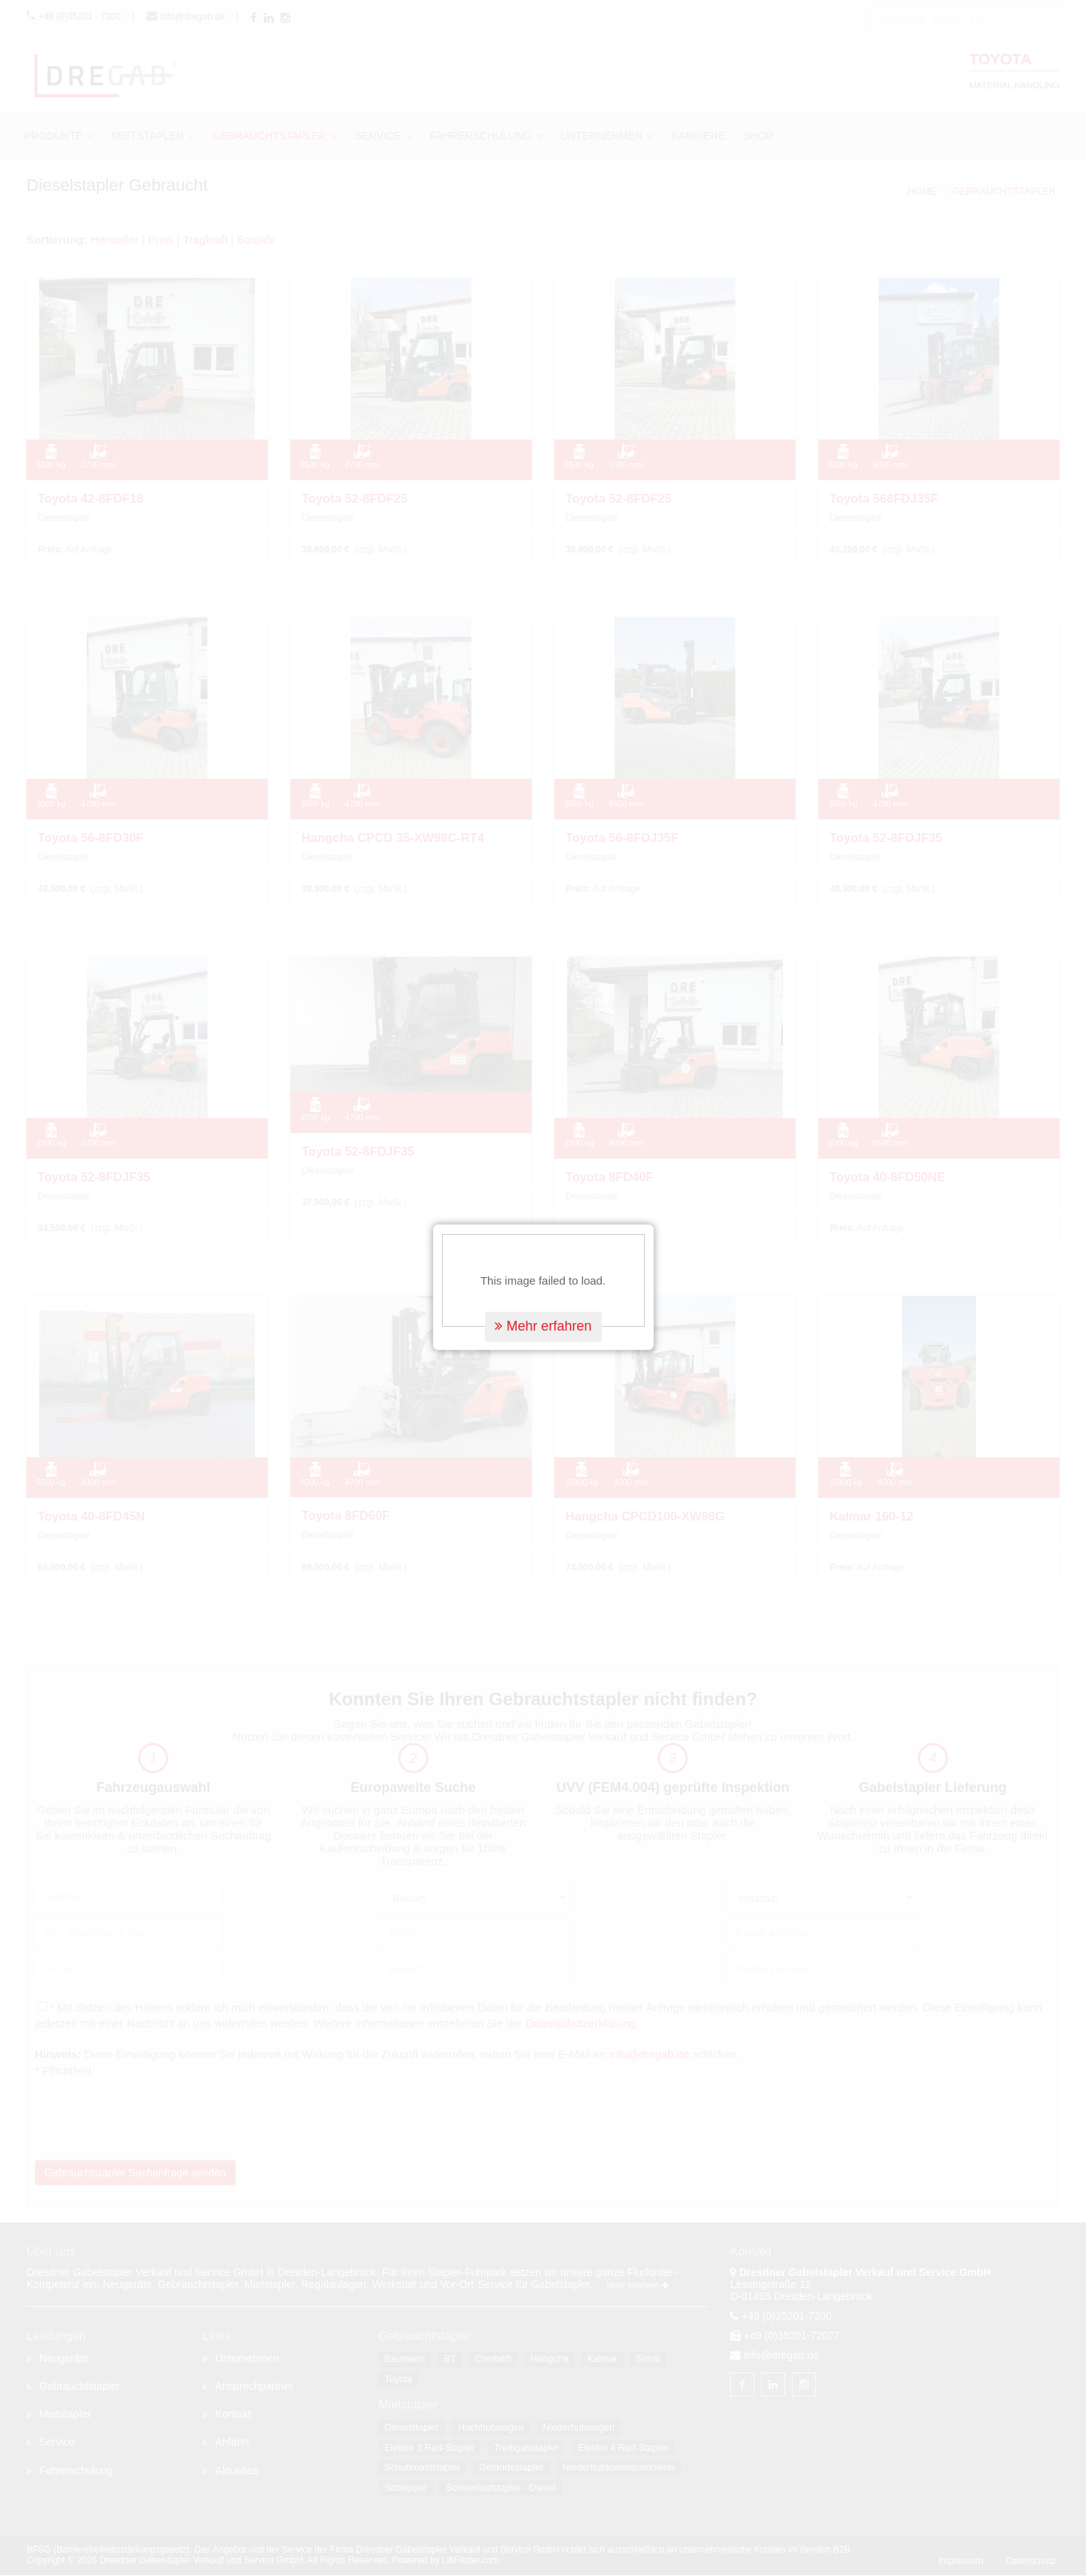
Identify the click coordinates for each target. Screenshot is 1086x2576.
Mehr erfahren (543, 1243)
